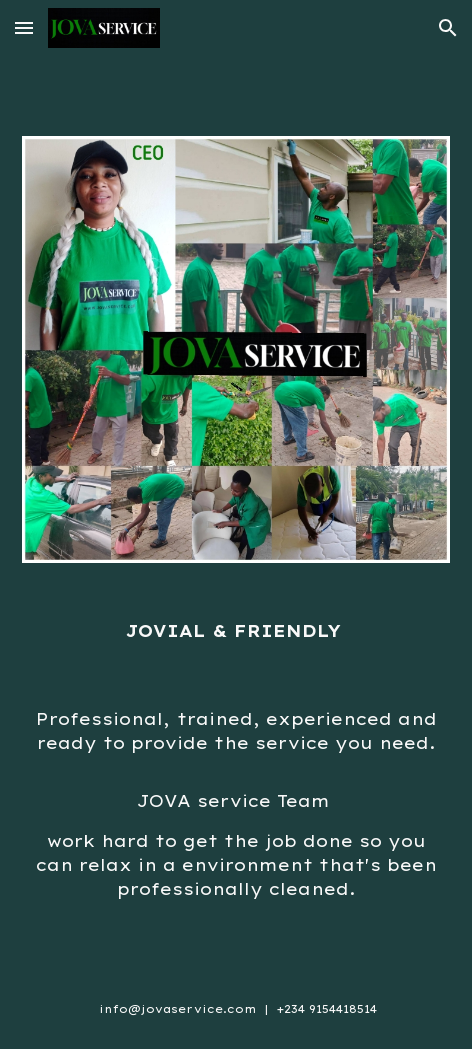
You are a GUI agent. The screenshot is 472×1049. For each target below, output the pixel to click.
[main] (235, 631)
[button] (24, 27)
